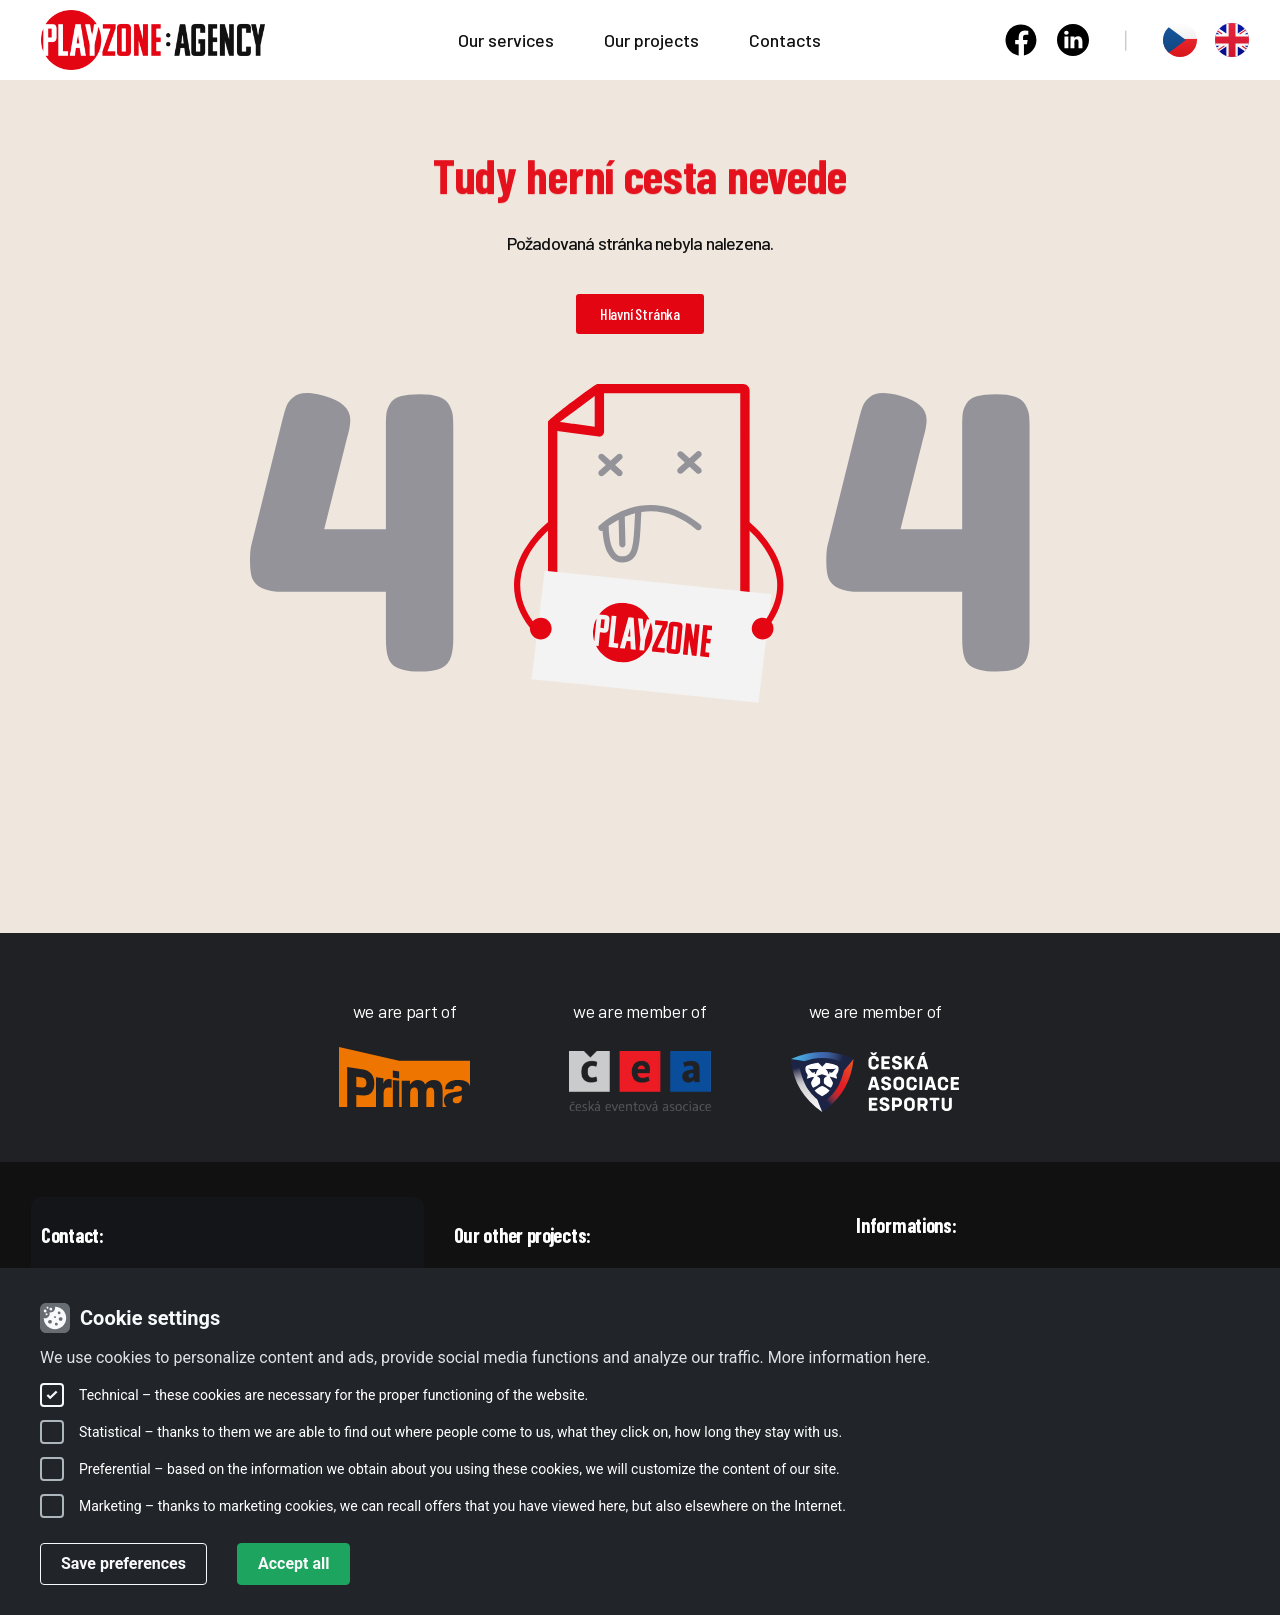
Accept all (293, 1563)
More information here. (849, 1357)
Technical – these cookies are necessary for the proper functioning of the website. (333, 1395)
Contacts (785, 40)
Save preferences (123, 1563)
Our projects (656, 40)
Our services (511, 40)
